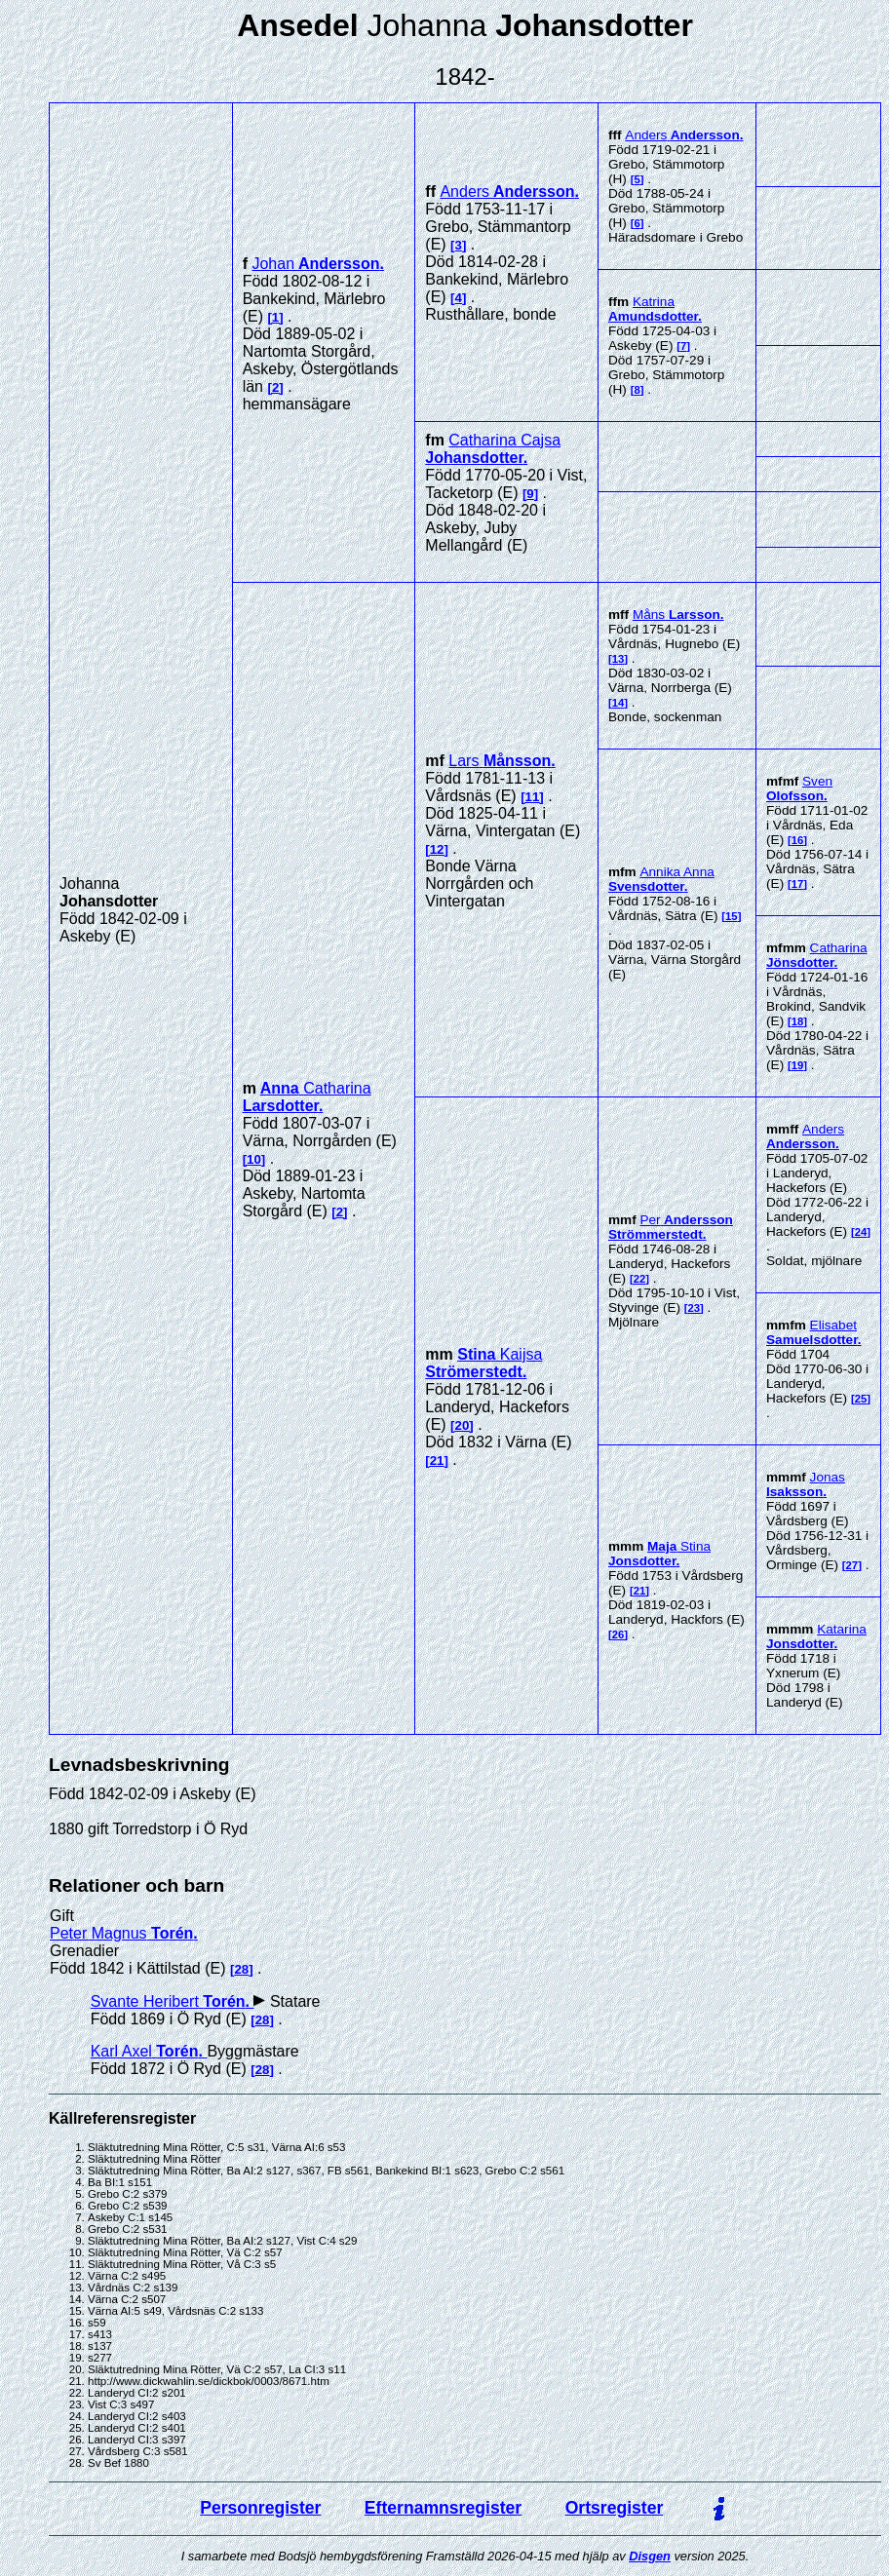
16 (798, 840)
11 (532, 796)
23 (694, 1308)
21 (437, 1460)
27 (852, 1565)
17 (798, 884)
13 (618, 659)
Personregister (260, 2508)
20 (462, 1425)
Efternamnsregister (443, 2508)
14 (618, 703)
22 (640, 1279)
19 (798, 1065)
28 (241, 1969)
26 (618, 1634)
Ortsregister (614, 2508)
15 (731, 916)
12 (437, 849)
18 (798, 1021)
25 (861, 1398)
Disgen (650, 2556)
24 (861, 1232)
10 (254, 1159)
